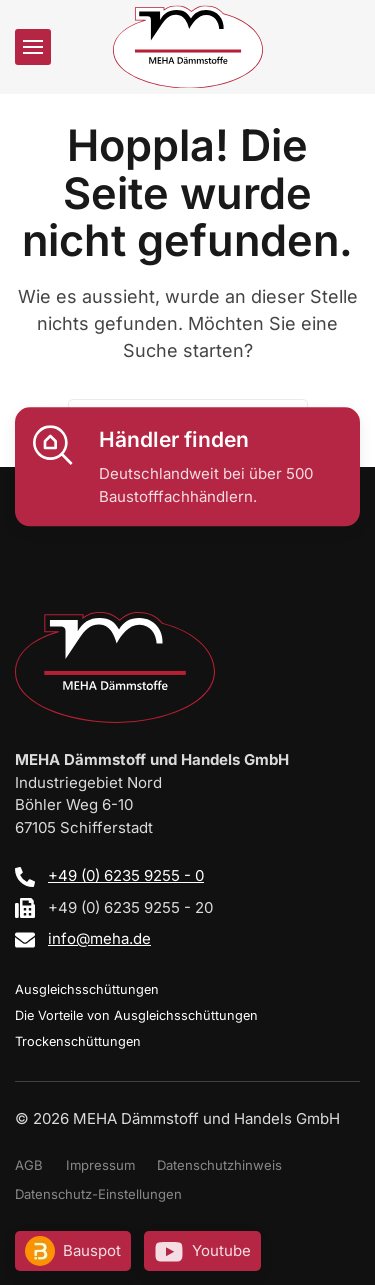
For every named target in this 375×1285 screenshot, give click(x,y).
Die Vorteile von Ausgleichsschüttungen (136, 1015)
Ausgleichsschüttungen (87, 989)
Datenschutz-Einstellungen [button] (98, 1194)
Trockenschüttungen (78, 1041)
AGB (29, 1165)
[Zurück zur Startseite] (188, 46)
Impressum (100, 1165)
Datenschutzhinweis (219, 1165)
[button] (33, 47)
